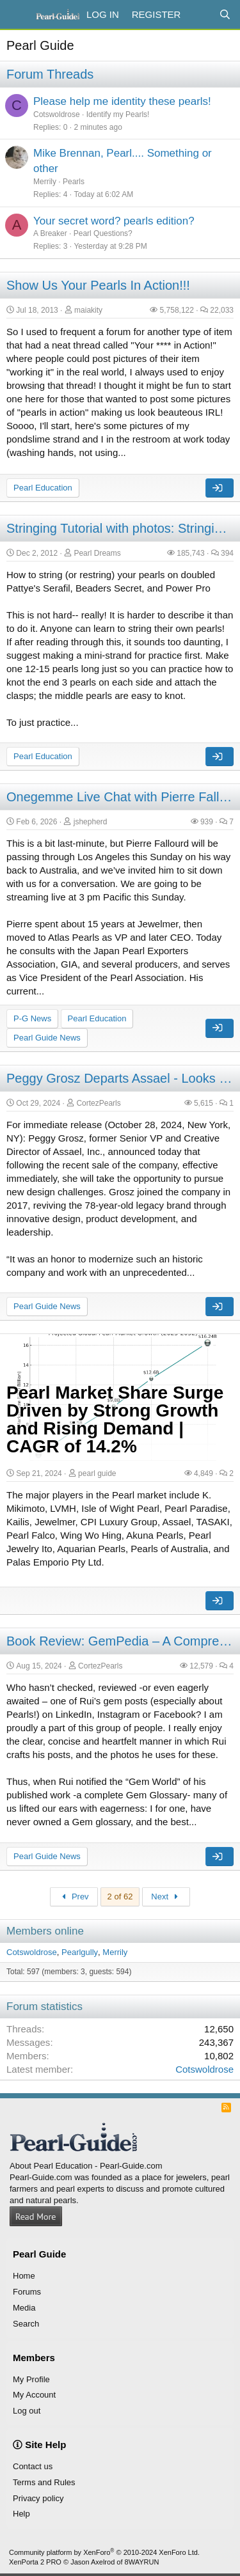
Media (24, 2308)
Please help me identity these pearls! (122, 101)
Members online (45, 1931)
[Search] (224, 14)
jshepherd (91, 821)
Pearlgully (79, 1952)
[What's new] (199, 14)
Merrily (44, 181)
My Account (34, 2394)
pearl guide (97, 1473)
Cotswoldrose (56, 114)
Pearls (73, 181)
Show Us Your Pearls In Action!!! (98, 285)
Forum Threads (49, 74)
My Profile (31, 2379)
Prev (74, 1896)
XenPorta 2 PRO (35, 2562)
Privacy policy (38, 2498)
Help (21, 2513)
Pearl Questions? (103, 233)
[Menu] (18, 14)
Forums (27, 2292)
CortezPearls (98, 1103)
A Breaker (50, 233)
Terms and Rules (44, 2482)
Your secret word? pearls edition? (114, 221)
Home (24, 2276)
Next (166, 1896)
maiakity (88, 310)
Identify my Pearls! (118, 114)
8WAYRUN (142, 2562)
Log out (26, 2410)
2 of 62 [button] (120, 1896)
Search (26, 2324)
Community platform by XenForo (104, 2552)
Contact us (32, 2466)
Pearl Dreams (97, 553)
